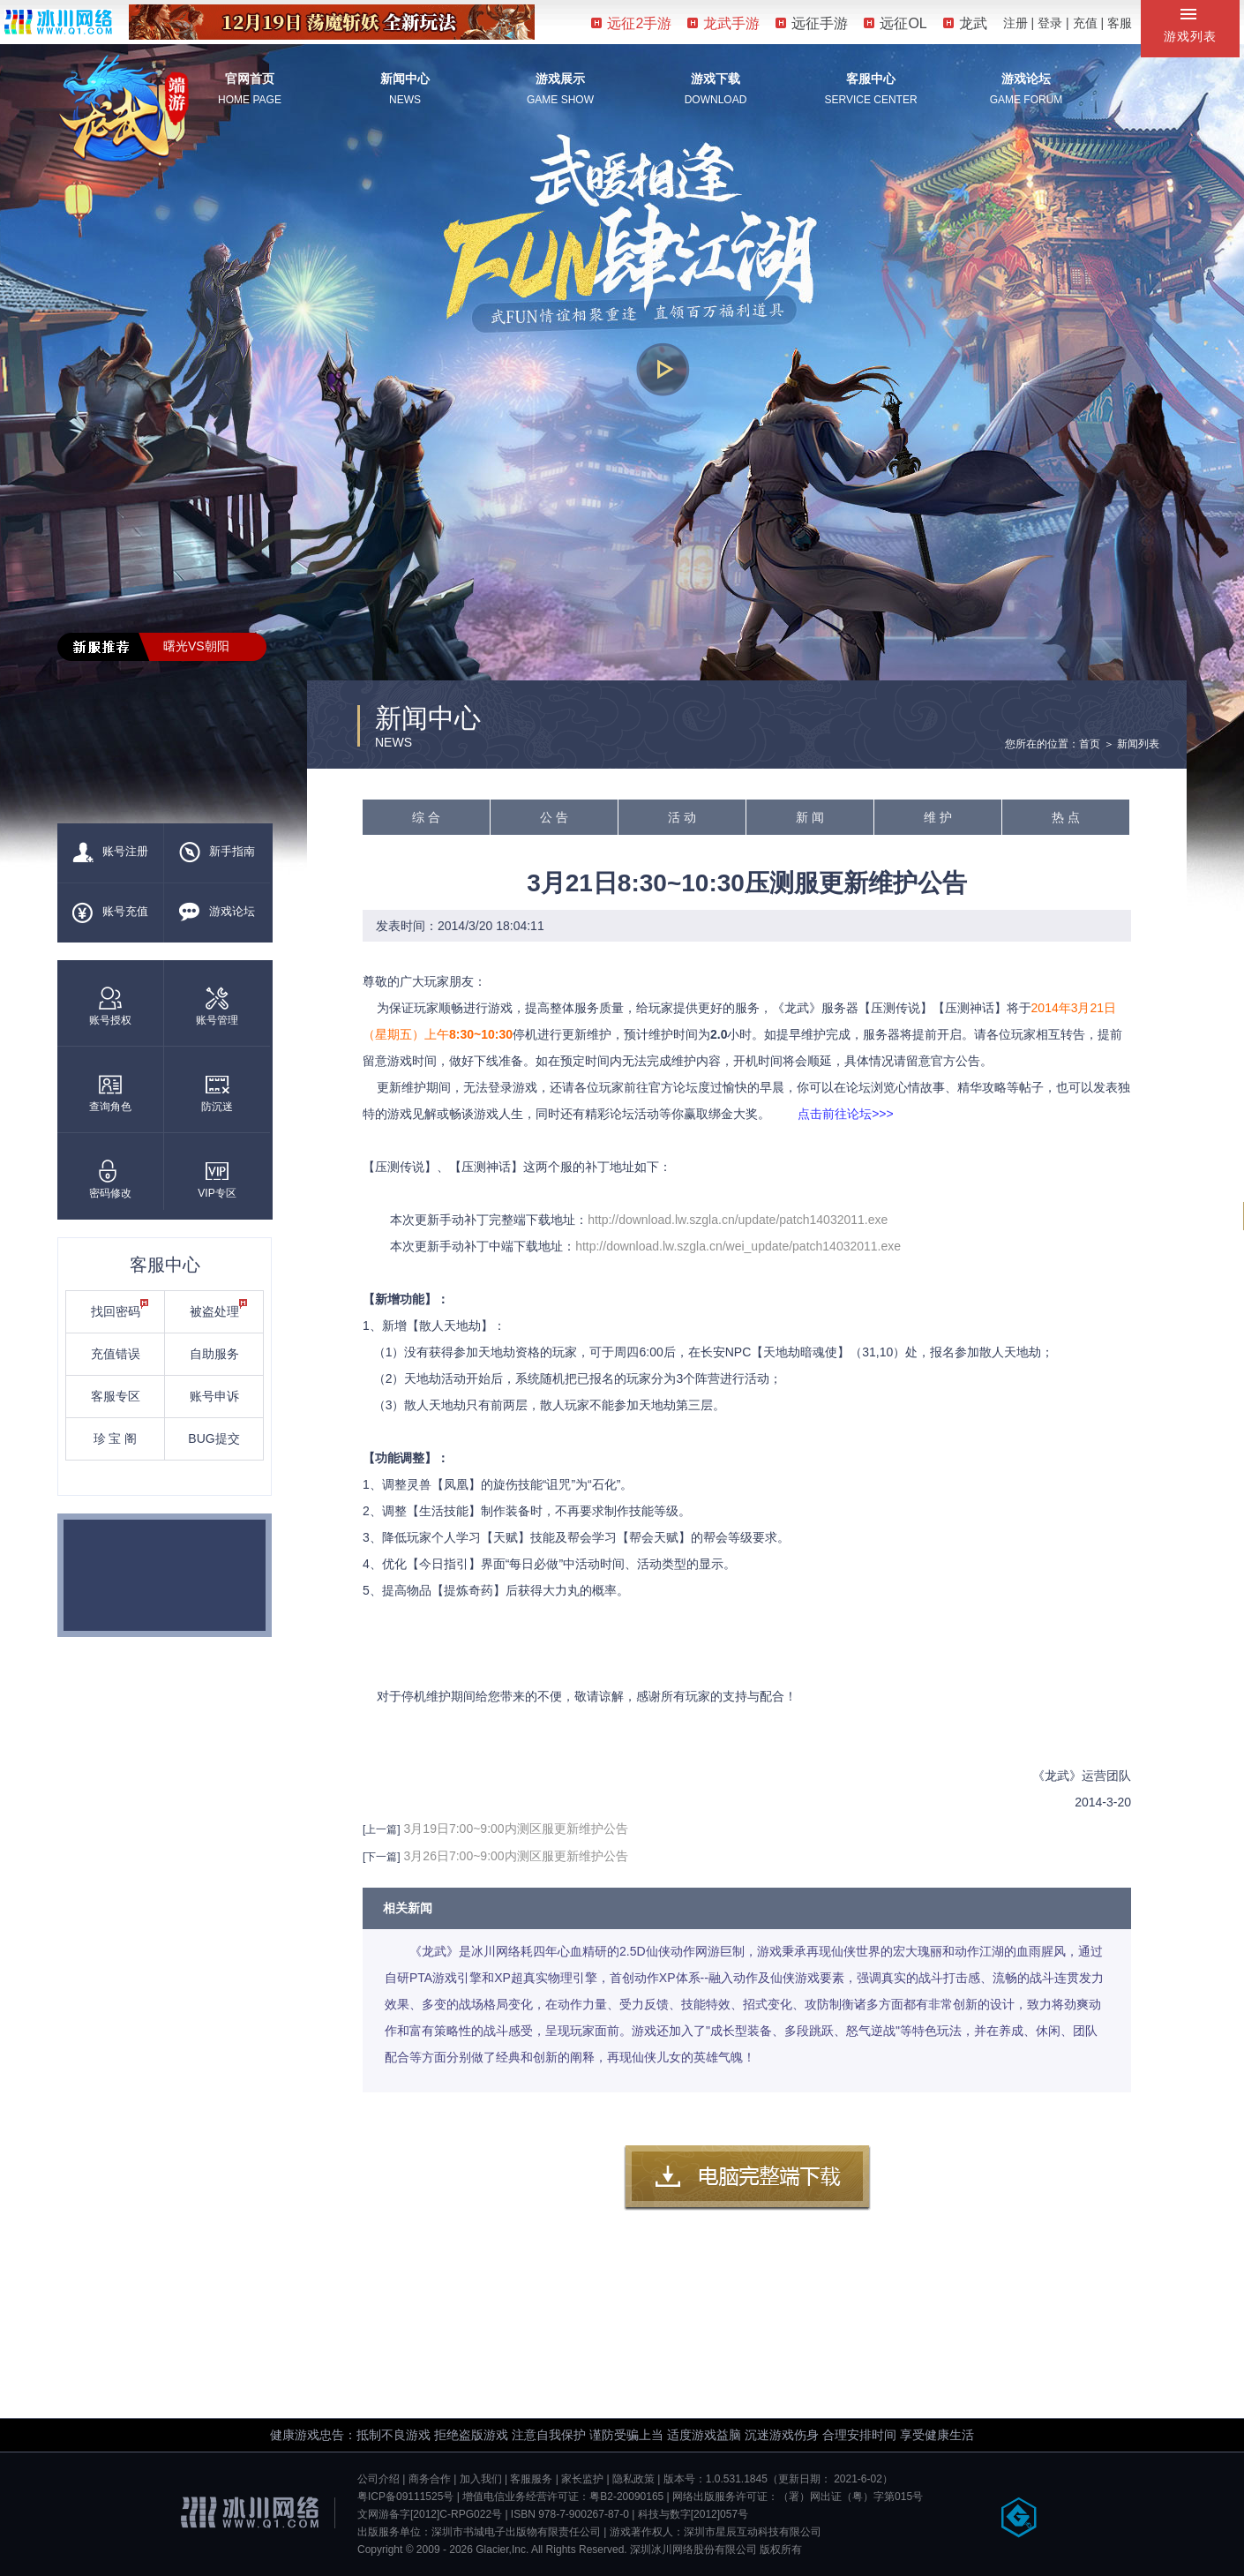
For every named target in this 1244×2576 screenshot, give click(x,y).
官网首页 (249, 78)
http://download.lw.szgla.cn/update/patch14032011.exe (738, 1220)
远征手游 (812, 23)
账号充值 (110, 912)
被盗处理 (219, 1308)
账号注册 (110, 852)
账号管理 (217, 1006)
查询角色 (110, 1093)
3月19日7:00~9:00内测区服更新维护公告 (516, 1828)
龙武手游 (723, 23)
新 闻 (810, 817)
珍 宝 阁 (116, 1438)
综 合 (426, 817)
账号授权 (110, 1006)
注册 (1015, 23)
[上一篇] (382, 1829)
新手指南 (217, 852)
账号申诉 (214, 1396)
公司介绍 (378, 2479)
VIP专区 (217, 1179)
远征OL (895, 23)
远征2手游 (631, 23)
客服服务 (531, 2479)
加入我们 (481, 2479)
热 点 (1066, 817)
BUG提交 (213, 1438)
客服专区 (115, 1396)
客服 (1119, 23)
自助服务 (214, 1354)
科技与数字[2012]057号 (693, 2514)
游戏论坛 (1026, 78)
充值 (1085, 23)
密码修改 (110, 1179)
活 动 (682, 817)
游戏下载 (715, 78)
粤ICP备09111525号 (405, 2496)
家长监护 (582, 2479)
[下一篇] (382, 1857)
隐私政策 (633, 2479)
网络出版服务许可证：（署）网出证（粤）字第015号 (797, 2496)
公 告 (554, 817)
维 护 (938, 817)
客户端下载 (747, 2178)
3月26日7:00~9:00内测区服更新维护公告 (516, 1856)
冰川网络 (58, 21)
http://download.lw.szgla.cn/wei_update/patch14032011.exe (738, 1246)
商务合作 (429, 2479)
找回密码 (120, 1308)
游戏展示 (560, 78)
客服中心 (871, 78)
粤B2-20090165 (626, 2496)
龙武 (965, 23)
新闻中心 (405, 78)
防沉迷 (217, 1093)
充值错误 (115, 1354)
